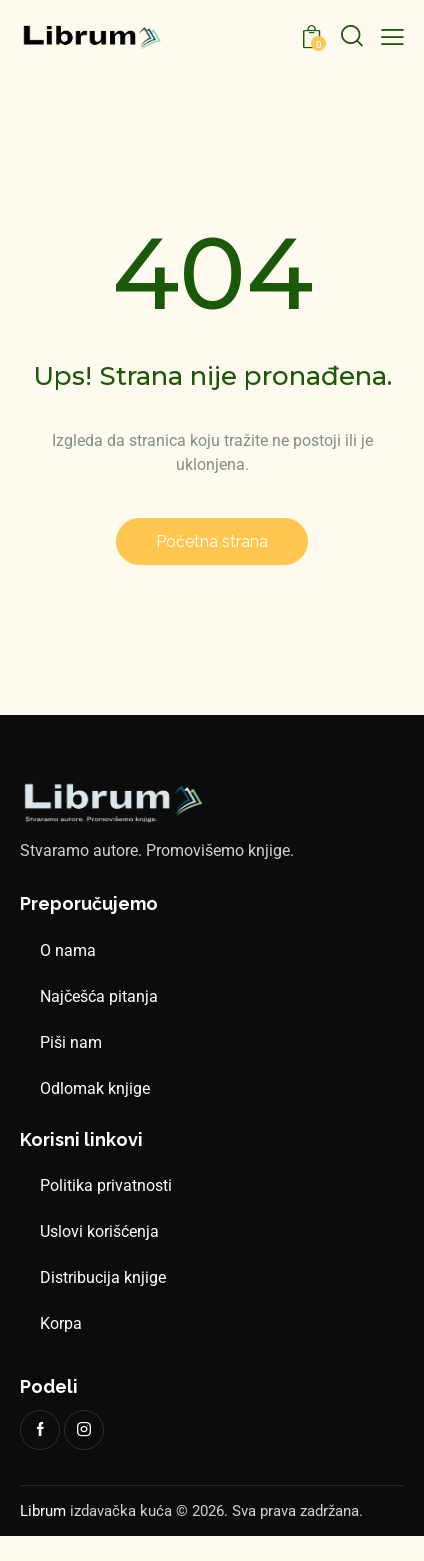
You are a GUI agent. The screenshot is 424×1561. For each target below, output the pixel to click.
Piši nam (71, 1042)
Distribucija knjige (103, 1277)
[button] (392, 37)
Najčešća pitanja (99, 996)
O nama (68, 950)
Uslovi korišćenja (99, 1231)
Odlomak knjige (95, 1088)
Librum (43, 1511)
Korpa (61, 1323)
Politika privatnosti (106, 1185)
